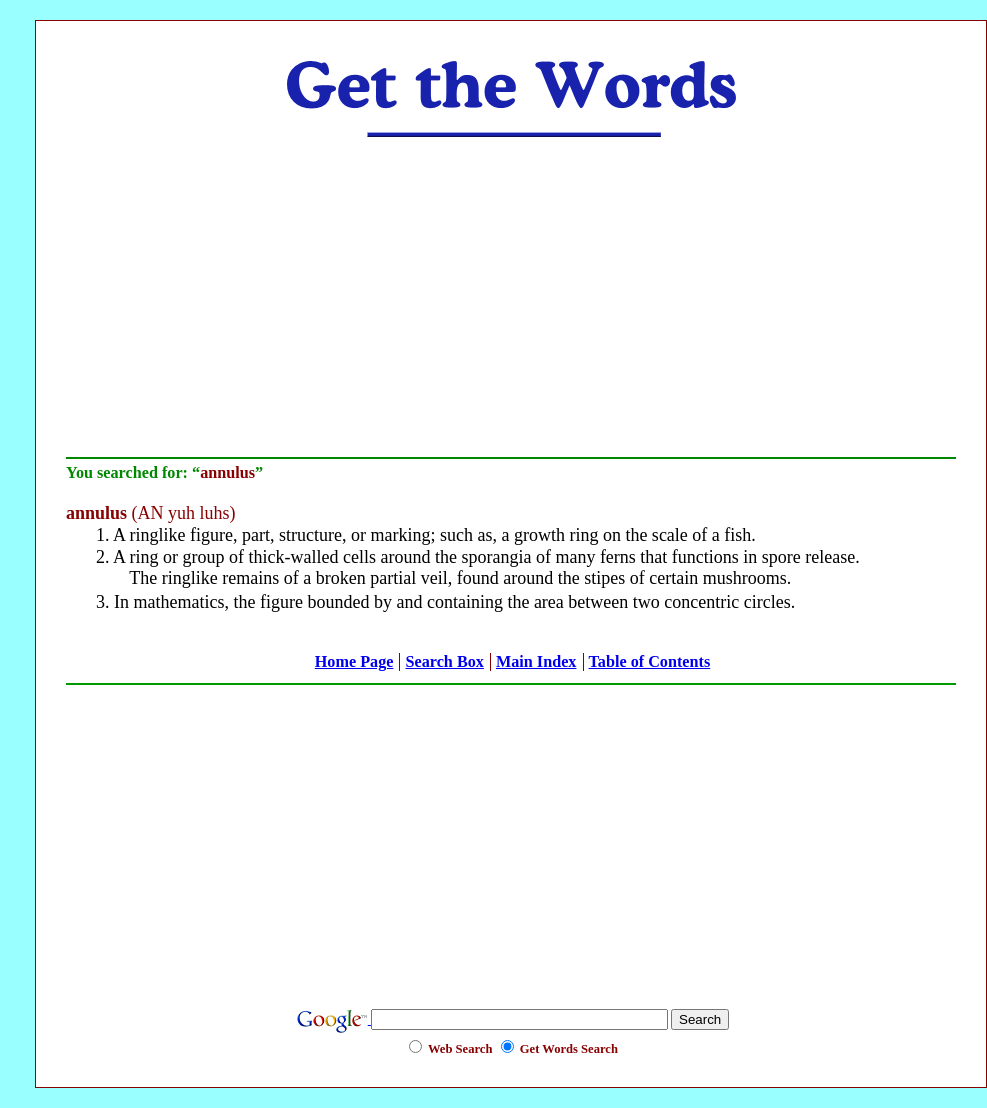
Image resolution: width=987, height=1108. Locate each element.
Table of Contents (650, 662)
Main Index (536, 662)
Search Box (444, 662)
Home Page (354, 662)
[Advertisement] (511, 297)
